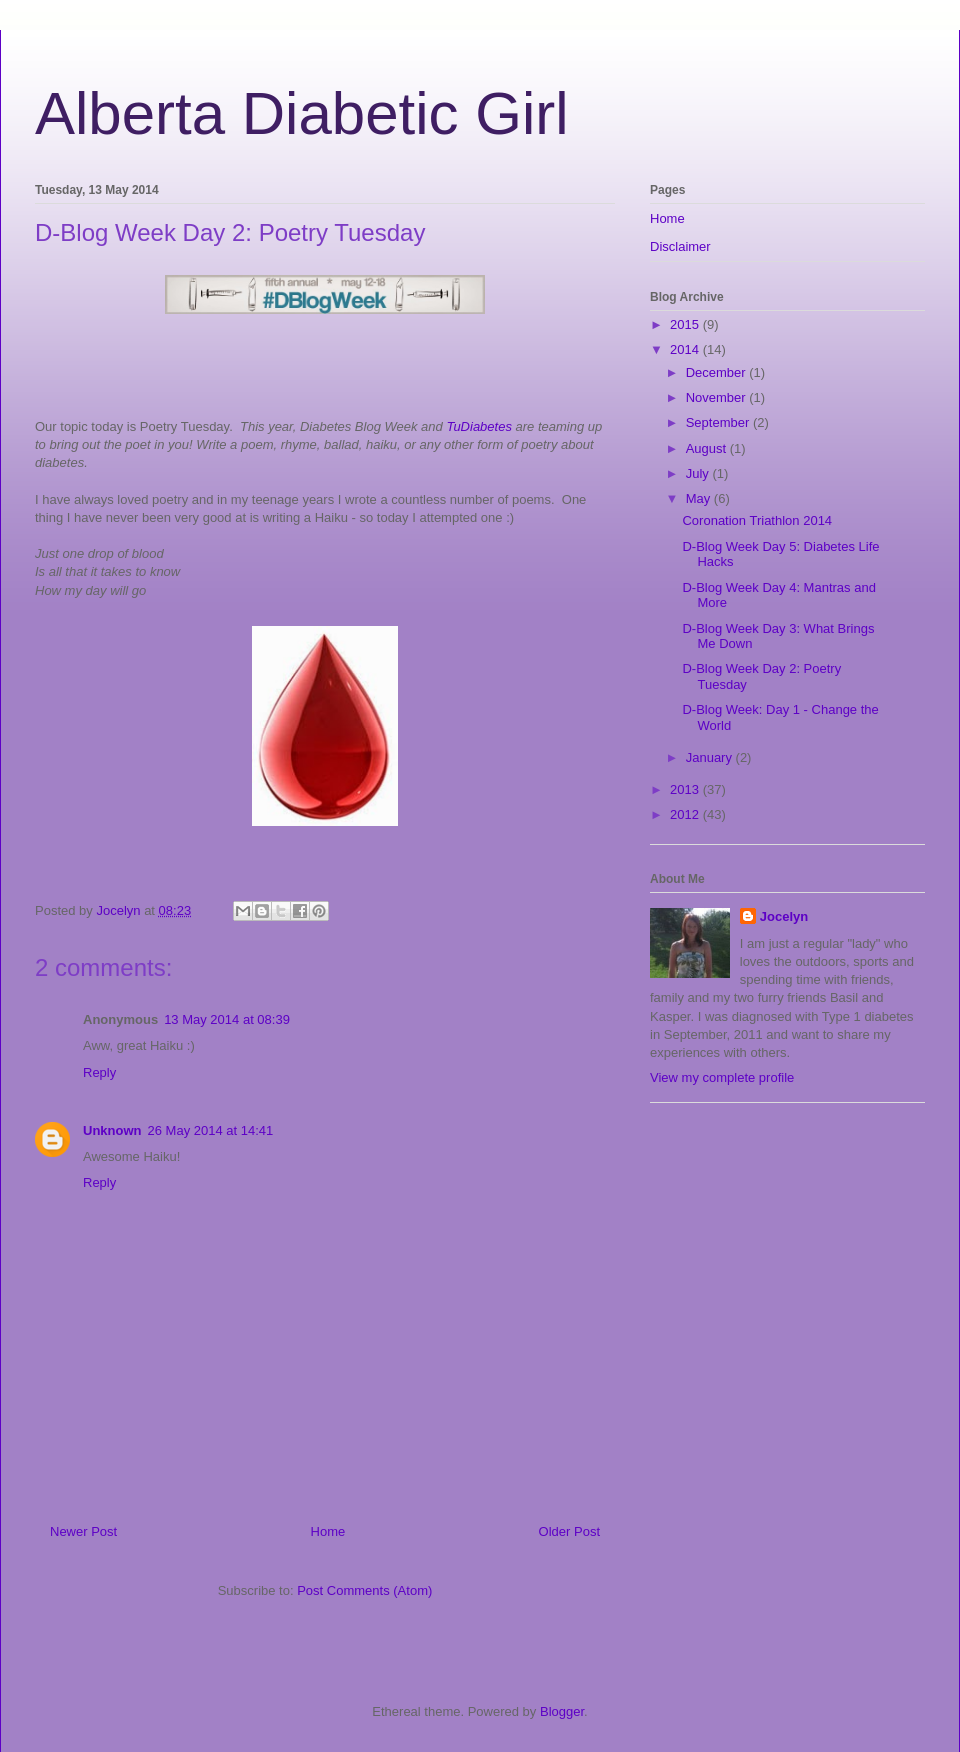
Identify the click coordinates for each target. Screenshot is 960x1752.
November (718, 397)
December (718, 372)
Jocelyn (784, 916)
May (700, 498)
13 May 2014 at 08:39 (227, 1019)
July (699, 473)
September (719, 422)
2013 (686, 789)
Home (328, 1531)
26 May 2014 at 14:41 (211, 1130)
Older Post (569, 1531)
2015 (686, 324)
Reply (99, 1072)
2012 (686, 814)
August (708, 448)
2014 (686, 349)
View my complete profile (722, 1077)
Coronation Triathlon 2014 (757, 520)
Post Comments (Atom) (364, 1590)
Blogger (562, 1711)
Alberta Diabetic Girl (302, 113)
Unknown (112, 1130)
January (711, 757)
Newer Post (83, 1531)
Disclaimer (680, 246)
